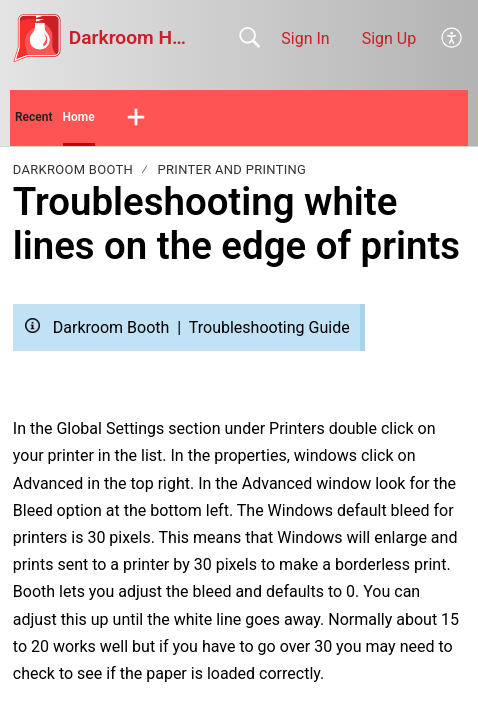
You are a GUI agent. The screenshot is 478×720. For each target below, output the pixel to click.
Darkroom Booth (73, 169)
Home (79, 117)
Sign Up (389, 38)
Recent (34, 117)
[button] (452, 38)
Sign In (305, 38)
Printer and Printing (232, 169)
